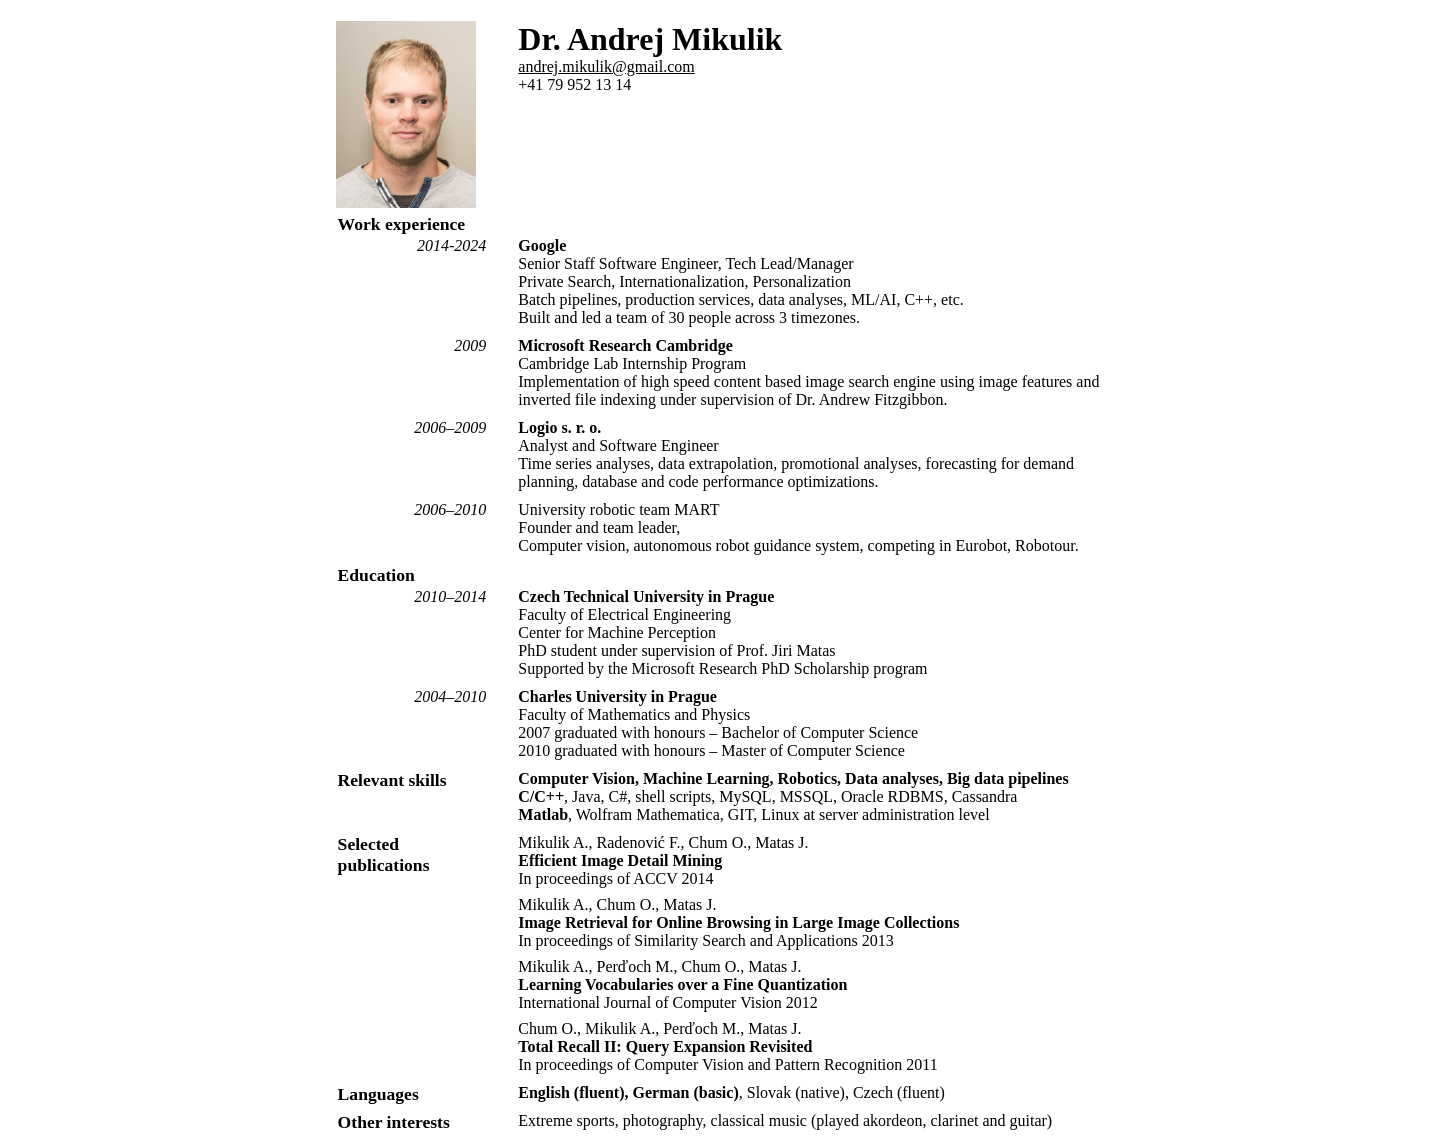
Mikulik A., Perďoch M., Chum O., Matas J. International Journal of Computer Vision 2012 (682, 984)
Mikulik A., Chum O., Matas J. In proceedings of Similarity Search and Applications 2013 (738, 922)
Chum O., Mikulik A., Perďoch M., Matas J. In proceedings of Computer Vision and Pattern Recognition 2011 (727, 1046)
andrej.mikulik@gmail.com (606, 66)
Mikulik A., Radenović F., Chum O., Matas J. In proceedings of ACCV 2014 (663, 860)
